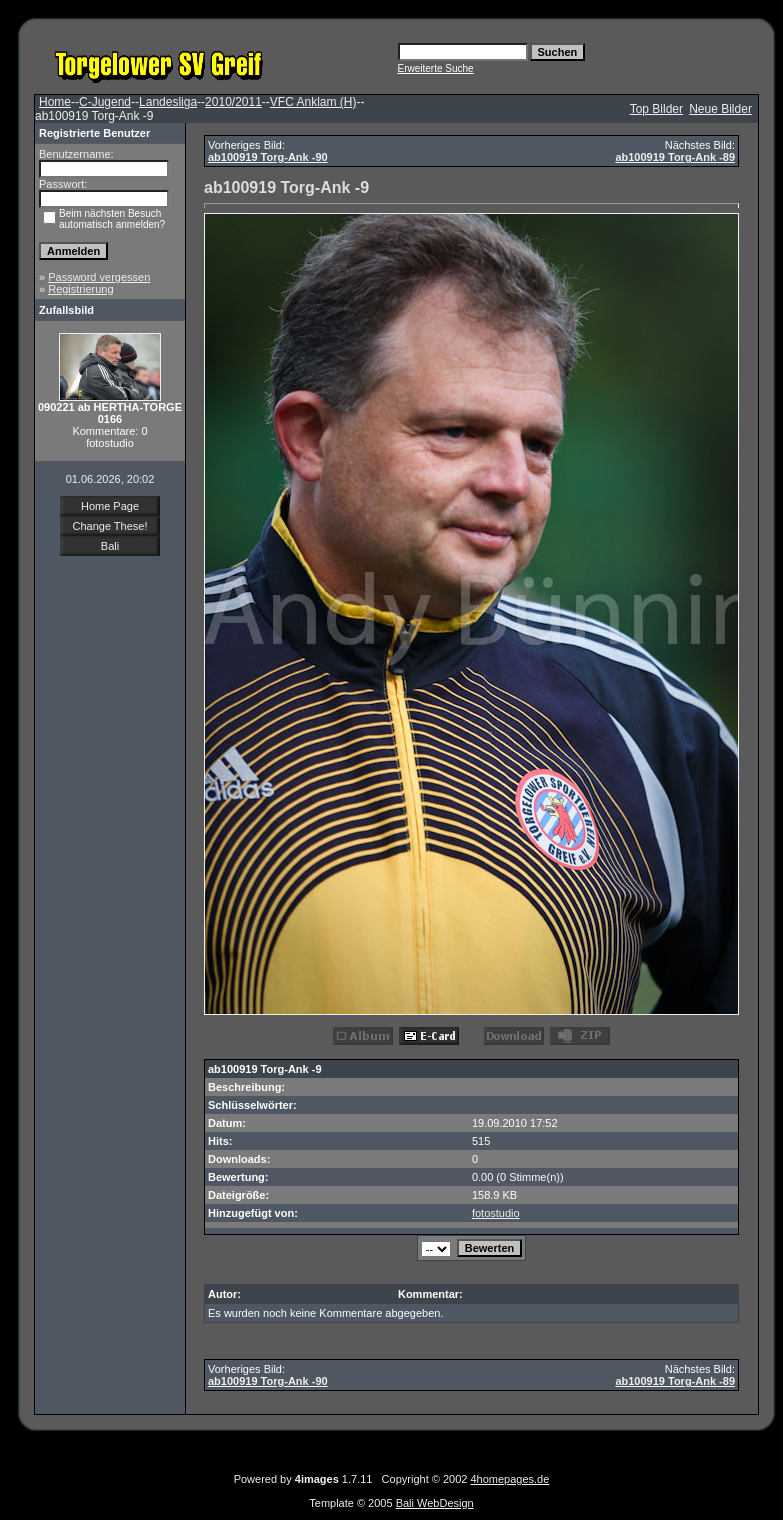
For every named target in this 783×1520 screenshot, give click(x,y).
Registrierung (80, 289)
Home (55, 102)
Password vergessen (99, 277)
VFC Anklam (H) (313, 102)
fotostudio (496, 1213)
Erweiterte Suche (436, 68)
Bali (110, 546)
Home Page (110, 506)
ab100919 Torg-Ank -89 (675, 157)
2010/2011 (233, 102)
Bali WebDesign (435, 1503)
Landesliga (168, 102)
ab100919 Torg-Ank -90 (268, 157)
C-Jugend (105, 102)
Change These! (109, 526)
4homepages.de (509, 1479)
